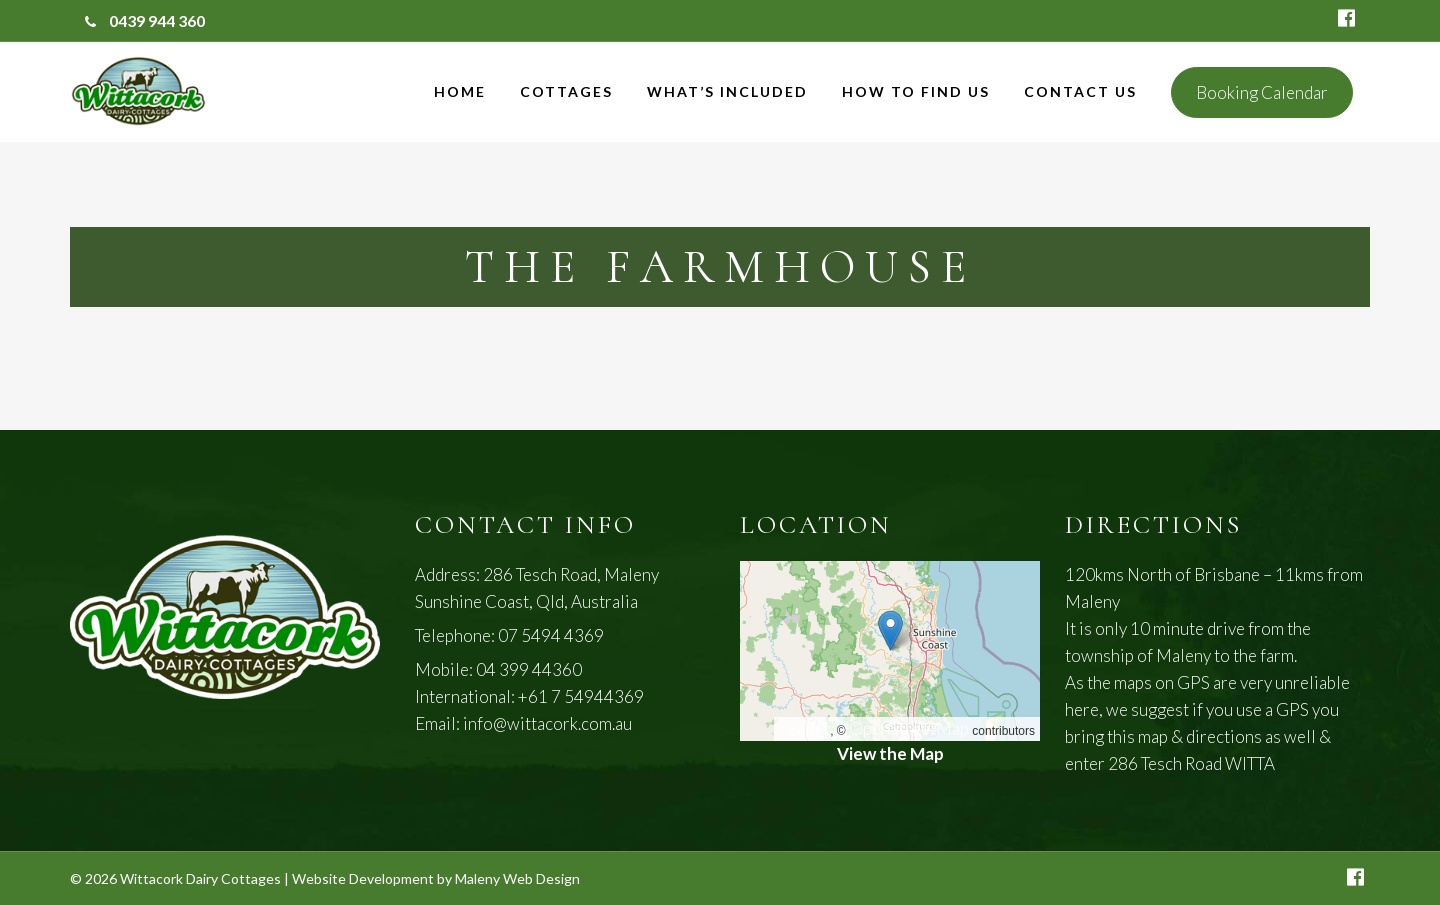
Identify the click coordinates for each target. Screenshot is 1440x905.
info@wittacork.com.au (547, 723)
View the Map (890, 753)
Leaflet (804, 728)
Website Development (363, 878)
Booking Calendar (1262, 92)
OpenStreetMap (909, 728)
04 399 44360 (529, 669)
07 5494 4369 (551, 635)
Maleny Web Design (517, 878)
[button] (890, 630)
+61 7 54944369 (581, 696)
